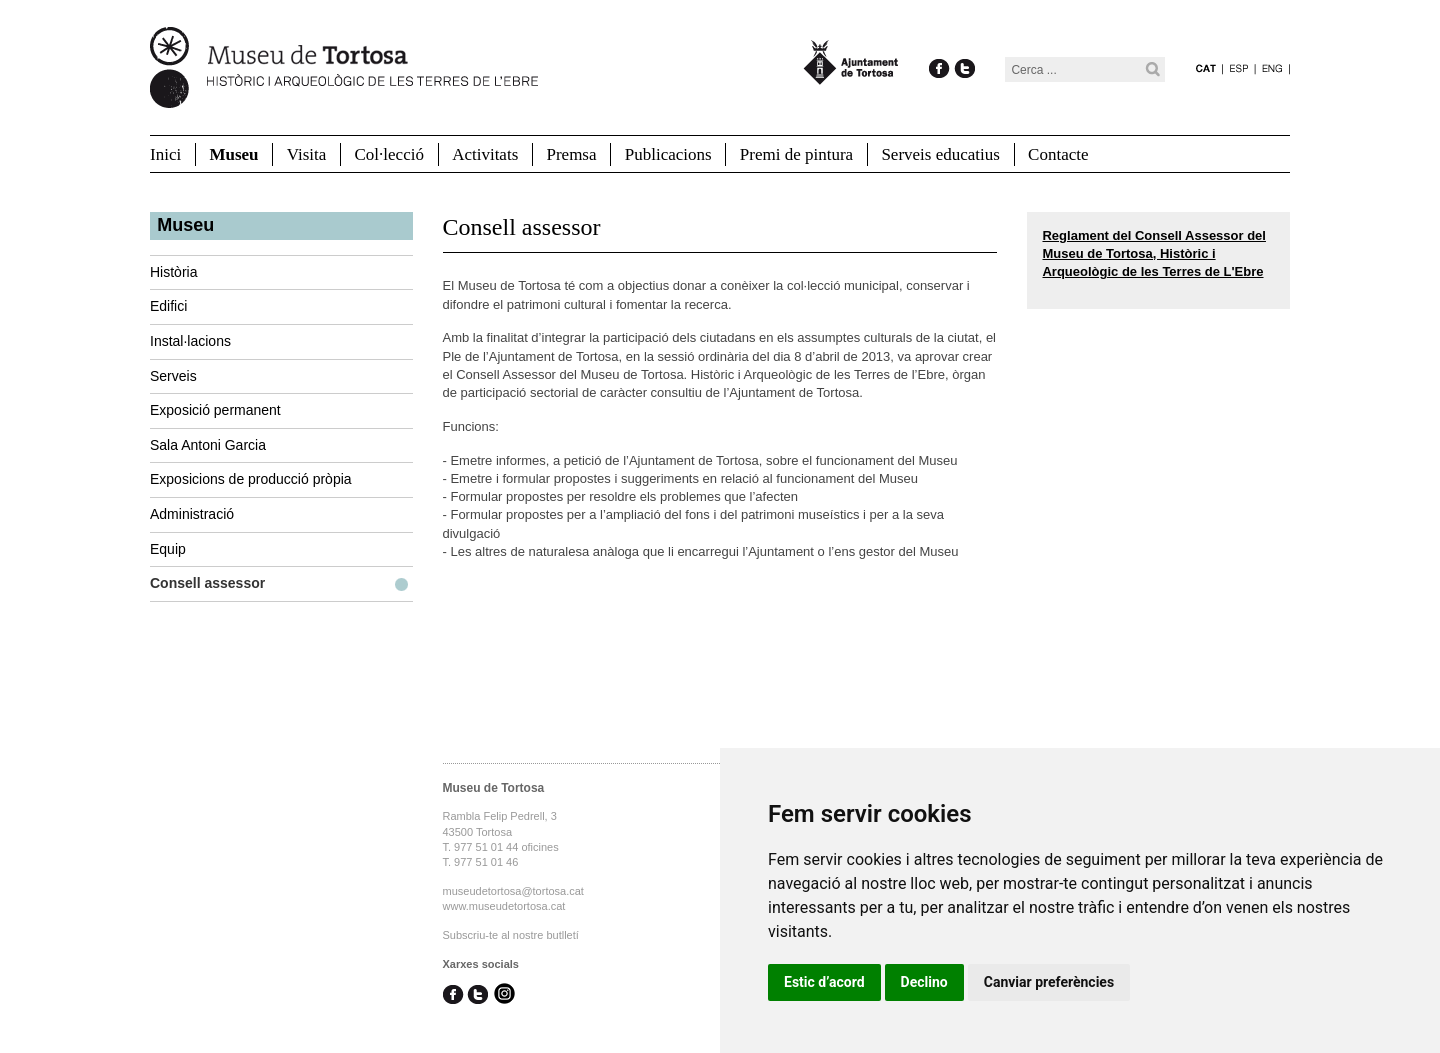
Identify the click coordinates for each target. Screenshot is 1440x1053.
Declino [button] (924, 982)
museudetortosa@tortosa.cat (513, 891)
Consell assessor (207, 583)
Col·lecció (389, 154)
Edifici (168, 306)
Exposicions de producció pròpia (251, 479)
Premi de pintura (796, 154)
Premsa (571, 154)
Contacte (1058, 154)
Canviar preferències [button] (1049, 982)
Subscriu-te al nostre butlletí (511, 935)
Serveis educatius (940, 154)
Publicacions (668, 154)
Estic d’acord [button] (824, 982)
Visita (307, 154)
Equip (168, 549)
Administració (192, 514)
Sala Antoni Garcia (208, 445)
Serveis (173, 376)
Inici (165, 154)
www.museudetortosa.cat (504, 906)
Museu (233, 154)
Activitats (485, 154)
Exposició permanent (215, 410)
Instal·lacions (190, 341)
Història (173, 272)
